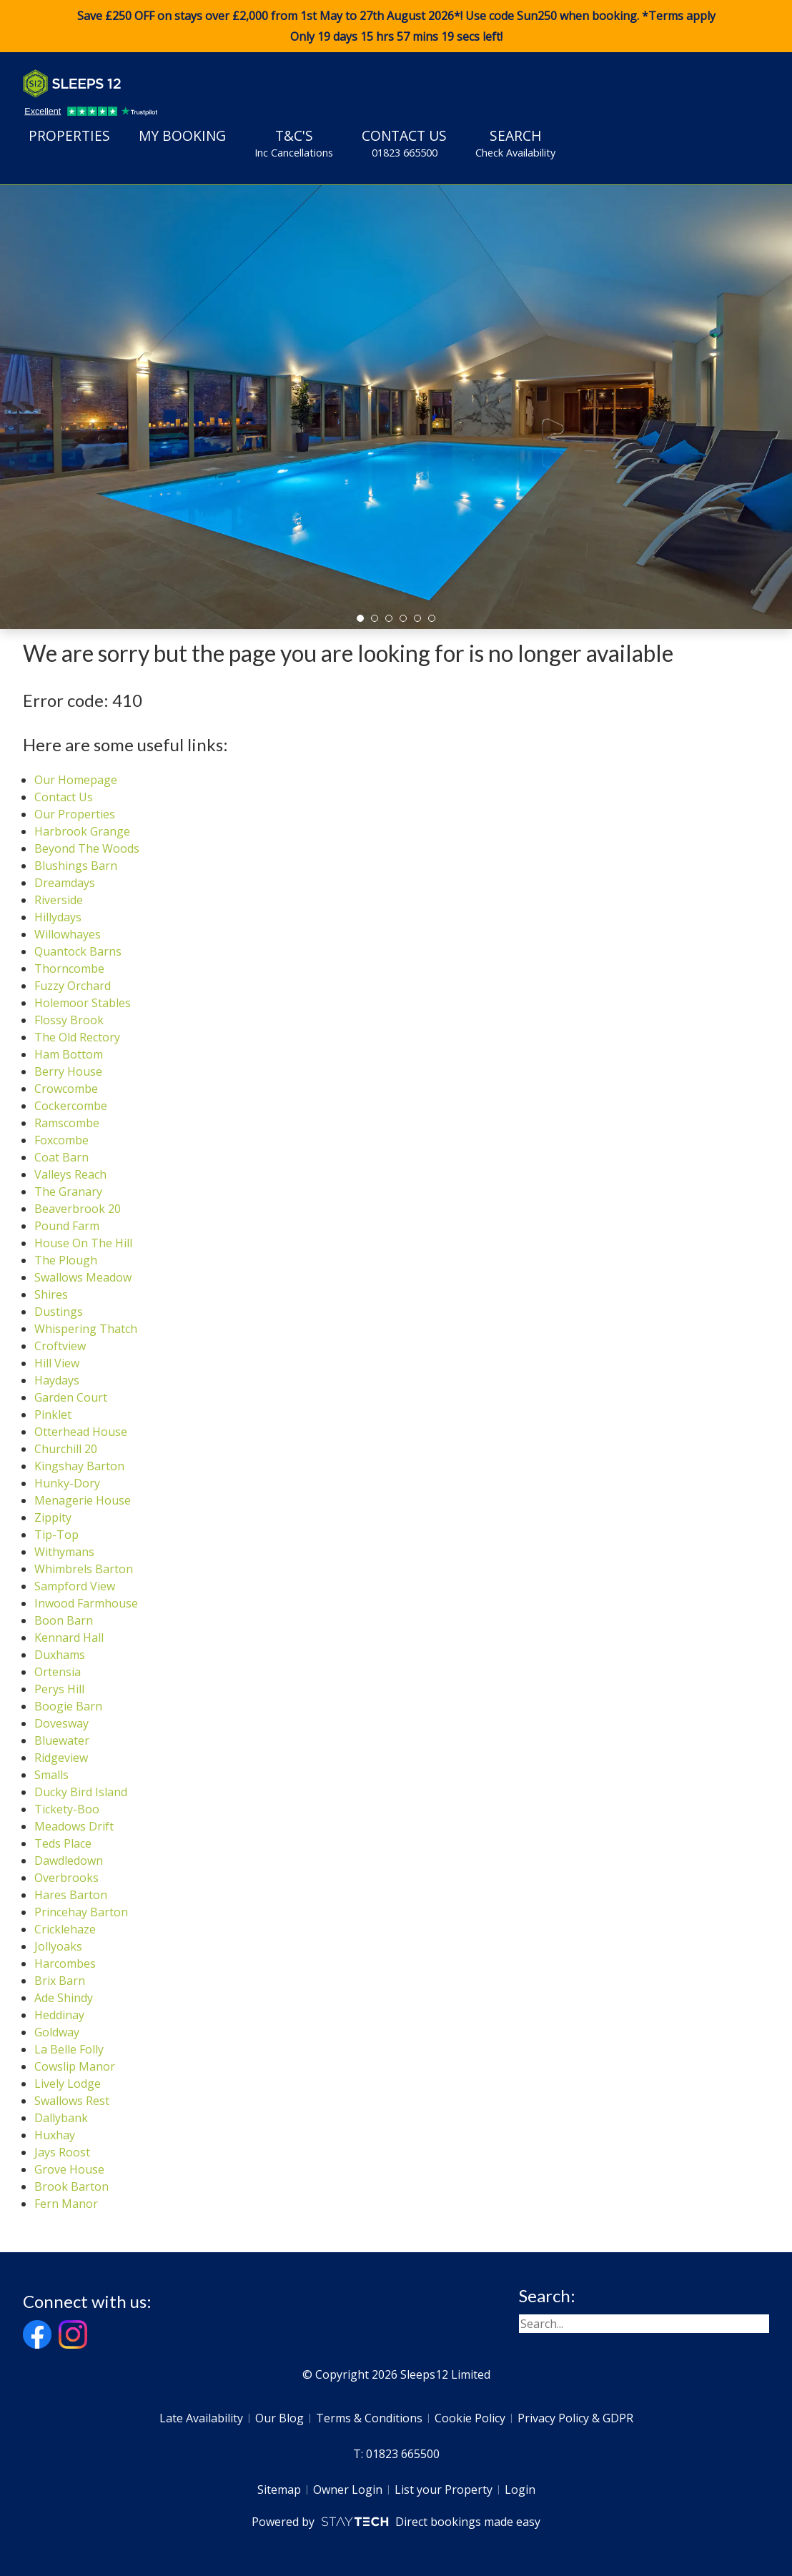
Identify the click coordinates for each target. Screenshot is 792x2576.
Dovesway (61, 1723)
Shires (51, 1294)
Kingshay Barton (79, 1466)
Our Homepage (75, 780)
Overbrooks (66, 1878)
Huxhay (54, 2135)
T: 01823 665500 (396, 2454)
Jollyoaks (58, 1946)
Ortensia (57, 1672)
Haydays (56, 1380)
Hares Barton (70, 1895)
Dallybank (61, 2118)
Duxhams (59, 1655)
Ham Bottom (68, 1054)
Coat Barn (61, 1157)
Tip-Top (56, 1534)
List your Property (443, 2489)
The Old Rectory (77, 1037)
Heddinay (59, 2015)
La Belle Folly (69, 2049)
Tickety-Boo (66, 1809)
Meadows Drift (74, 1826)
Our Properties (74, 814)
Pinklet (52, 1414)
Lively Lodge (67, 2083)
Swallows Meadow (83, 1277)
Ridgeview (61, 1757)
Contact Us (404, 143)
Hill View (56, 1363)
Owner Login (347, 2489)
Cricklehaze (65, 1929)
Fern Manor (66, 2203)
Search (515, 143)
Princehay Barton (81, 1912)
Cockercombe (70, 1106)
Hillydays (57, 917)
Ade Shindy (63, 1998)
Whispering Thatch (85, 1329)
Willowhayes (67, 934)
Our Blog (279, 2418)
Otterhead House (80, 1432)
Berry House (68, 1071)
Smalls (51, 1775)
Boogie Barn (68, 1706)
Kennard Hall (69, 1637)
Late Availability (201, 2418)
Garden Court (70, 1397)
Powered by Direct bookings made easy (396, 2521)
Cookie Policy (470, 2418)
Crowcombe (66, 1088)
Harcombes (65, 1963)
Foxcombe (61, 1140)
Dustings (58, 1311)
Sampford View (74, 1586)
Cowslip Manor (74, 2066)
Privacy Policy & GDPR (575, 2418)
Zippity (52, 1517)
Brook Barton (71, 2186)
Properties (69, 135)
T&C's (293, 143)
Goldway (56, 2032)
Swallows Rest (71, 2101)
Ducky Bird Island (80, 1792)
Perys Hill (59, 1689)
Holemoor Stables (82, 1003)
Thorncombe (69, 968)
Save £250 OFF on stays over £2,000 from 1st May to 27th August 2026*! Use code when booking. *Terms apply (396, 26)
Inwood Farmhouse (86, 1603)
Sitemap (279, 2489)
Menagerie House (82, 1500)
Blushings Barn (75, 865)
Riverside (58, 900)
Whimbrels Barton (83, 1569)
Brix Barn (59, 1980)
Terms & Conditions (369, 2418)
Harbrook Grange (82, 831)
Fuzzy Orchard (72, 986)
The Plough (65, 1260)
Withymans (64, 1552)
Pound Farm (66, 1226)
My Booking (182, 135)
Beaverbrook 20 (77, 1209)
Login (520, 2489)
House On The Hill (83, 1243)
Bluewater (61, 1740)
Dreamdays (64, 883)
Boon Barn (63, 1620)
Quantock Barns (78, 951)
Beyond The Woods (86, 848)
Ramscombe (66, 1123)
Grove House (69, 2169)
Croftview (60, 1346)
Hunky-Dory (67, 1483)
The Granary (68, 1191)
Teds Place (62, 1843)
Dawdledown (68, 1860)
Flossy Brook (69, 1020)
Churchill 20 (65, 1449)
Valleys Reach (70, 1174)
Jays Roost (62, 2152)
